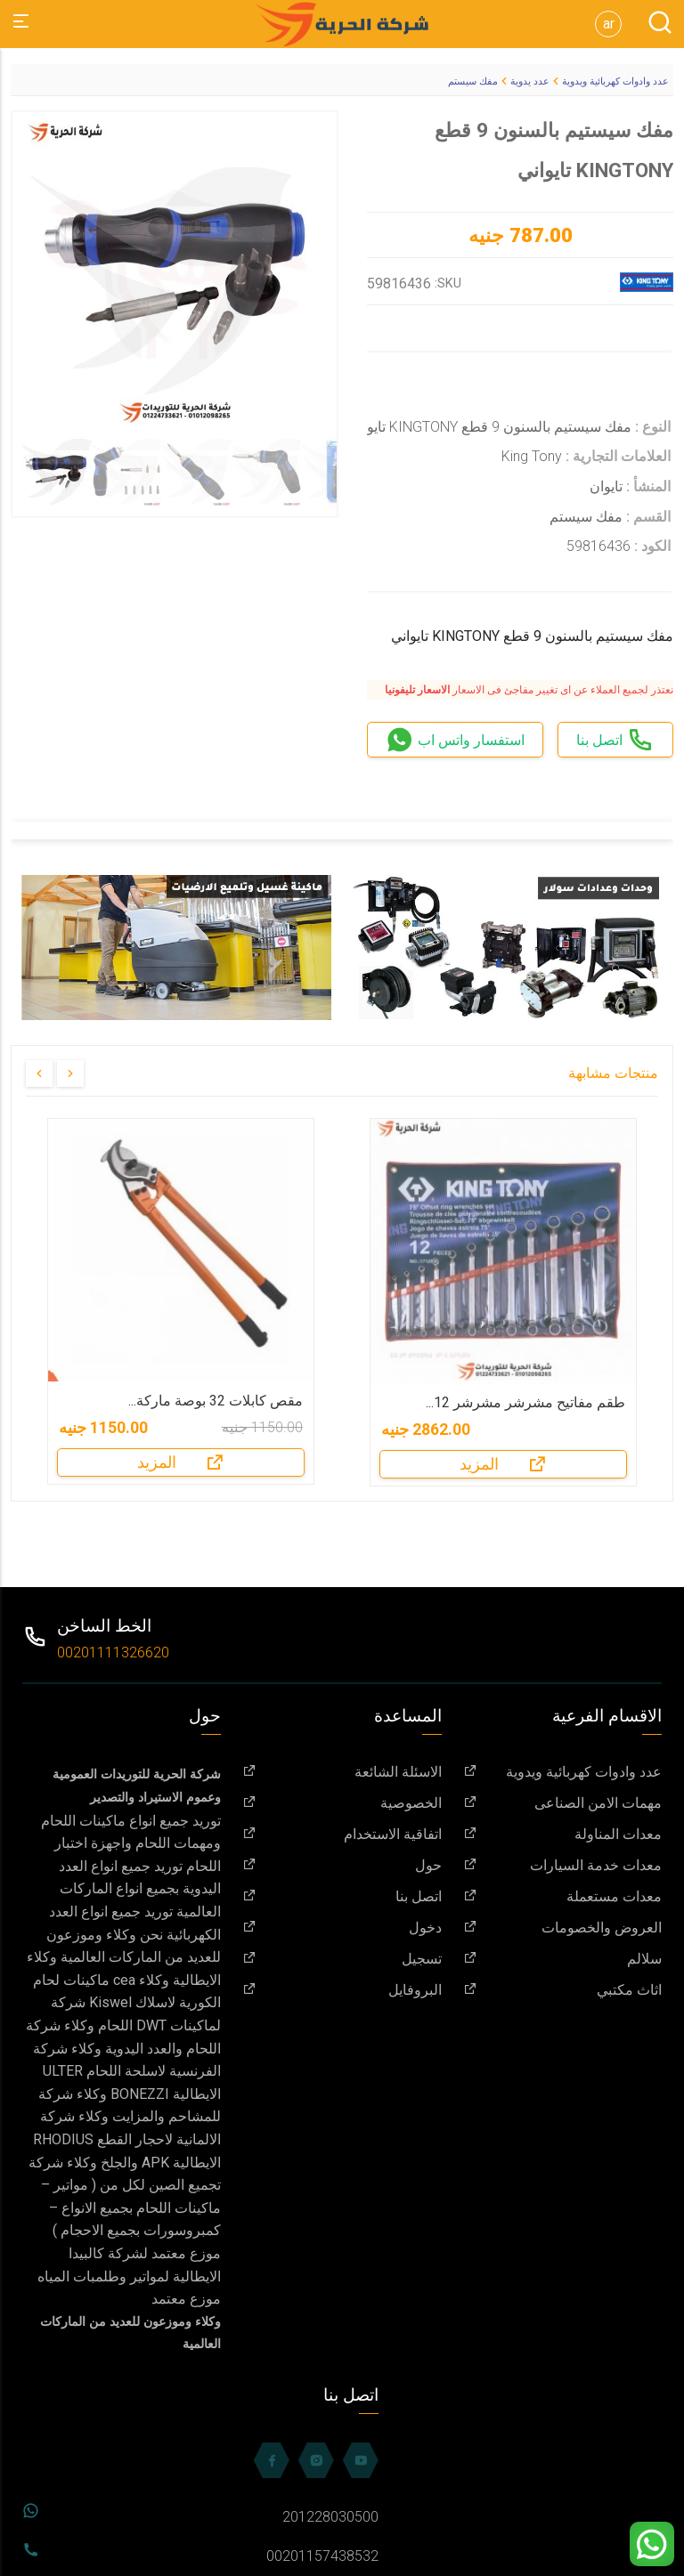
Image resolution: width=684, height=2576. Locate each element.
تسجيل (341, 1958)
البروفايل (341, 1989)
